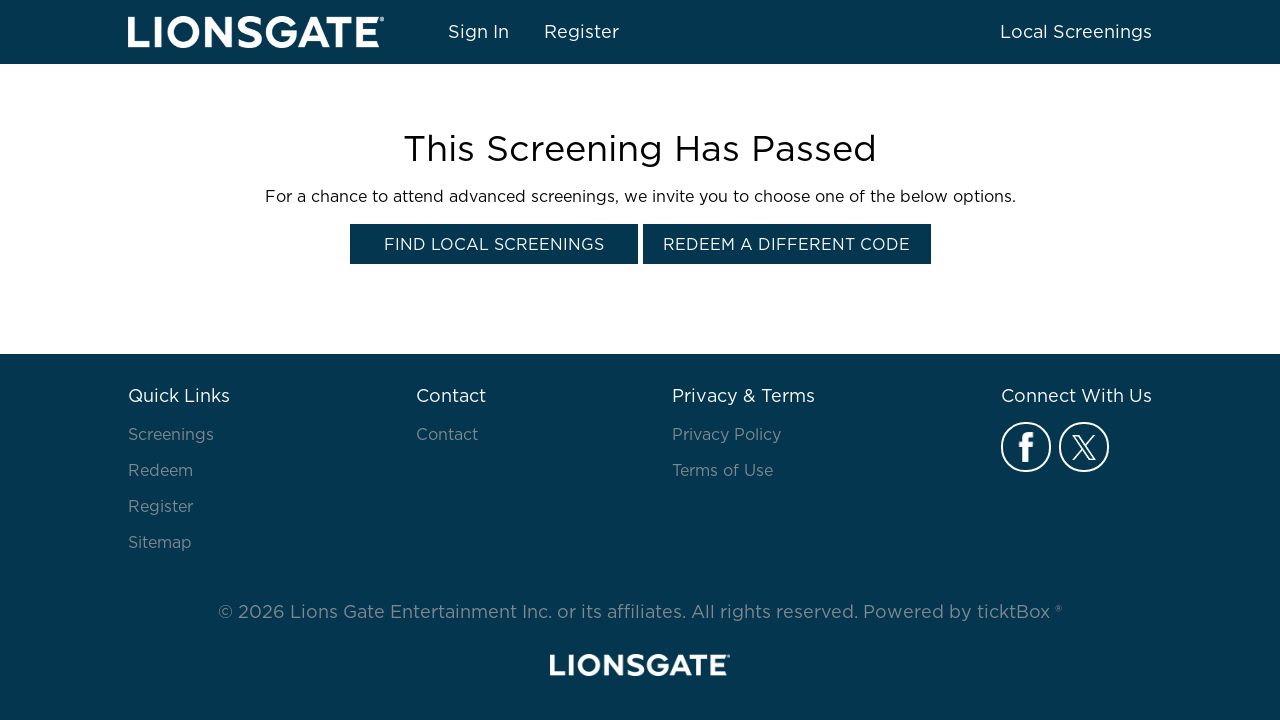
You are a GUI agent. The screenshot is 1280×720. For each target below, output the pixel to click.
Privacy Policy (726, 434)
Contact (447, 434)
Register (581, 31)
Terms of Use (722, 470)
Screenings (171, 434)
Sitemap (160, 542)
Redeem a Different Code (786, 244)
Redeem (160, 470)
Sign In (478, 31)
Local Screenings (1076, 31)
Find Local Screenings (494, 244)
